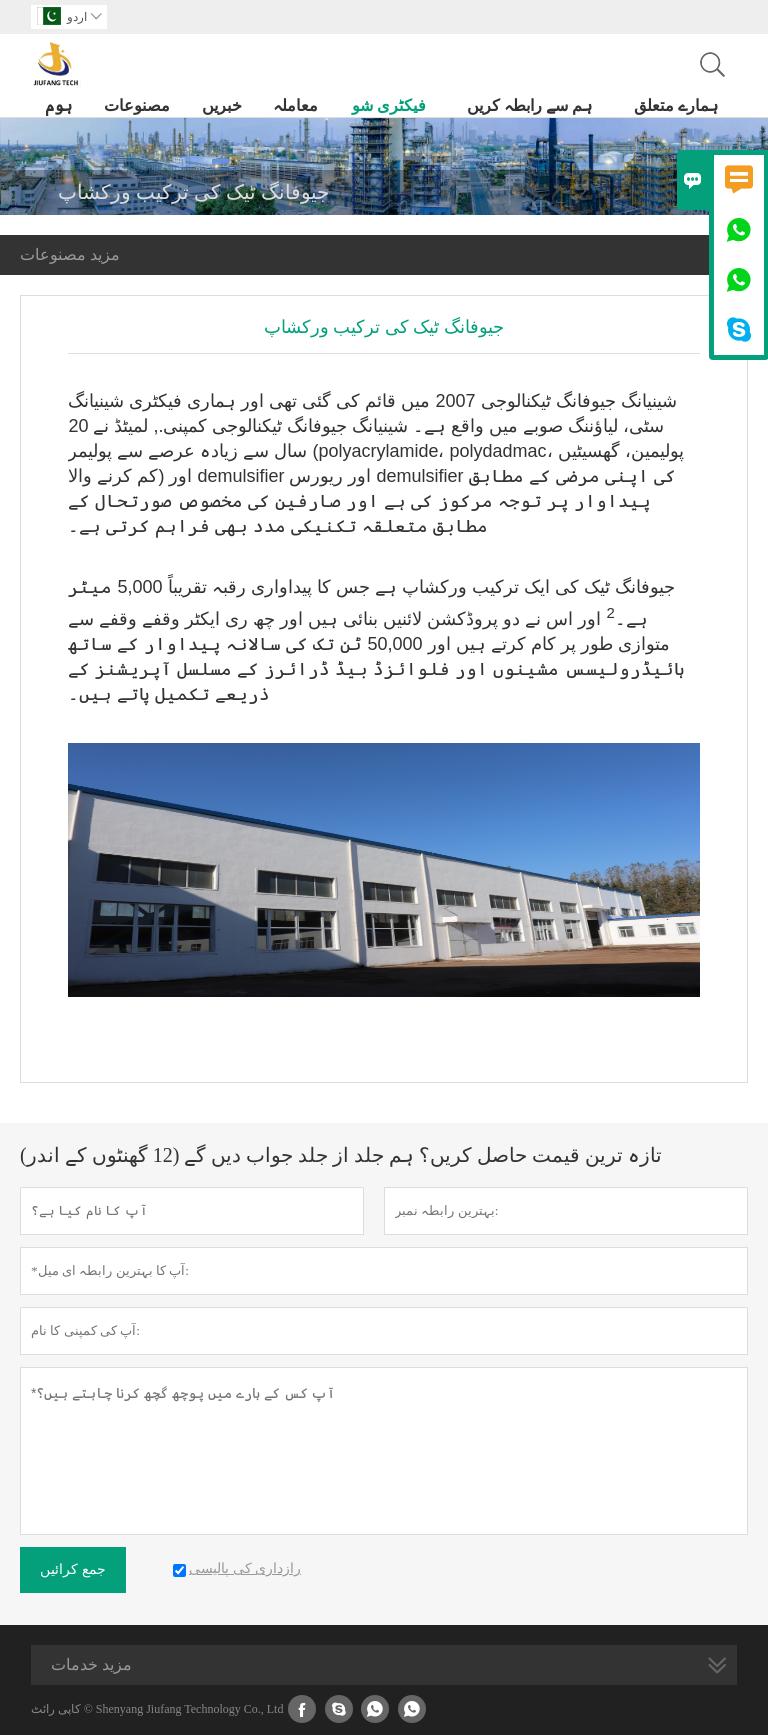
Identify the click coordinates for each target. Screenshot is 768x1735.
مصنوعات (137, 105)
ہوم (58, 105)
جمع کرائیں (73, 1569)
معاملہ (295, 105)
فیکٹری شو (389, 105)
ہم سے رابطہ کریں (529, 105)
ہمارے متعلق (676, 105)
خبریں (222, 105)
